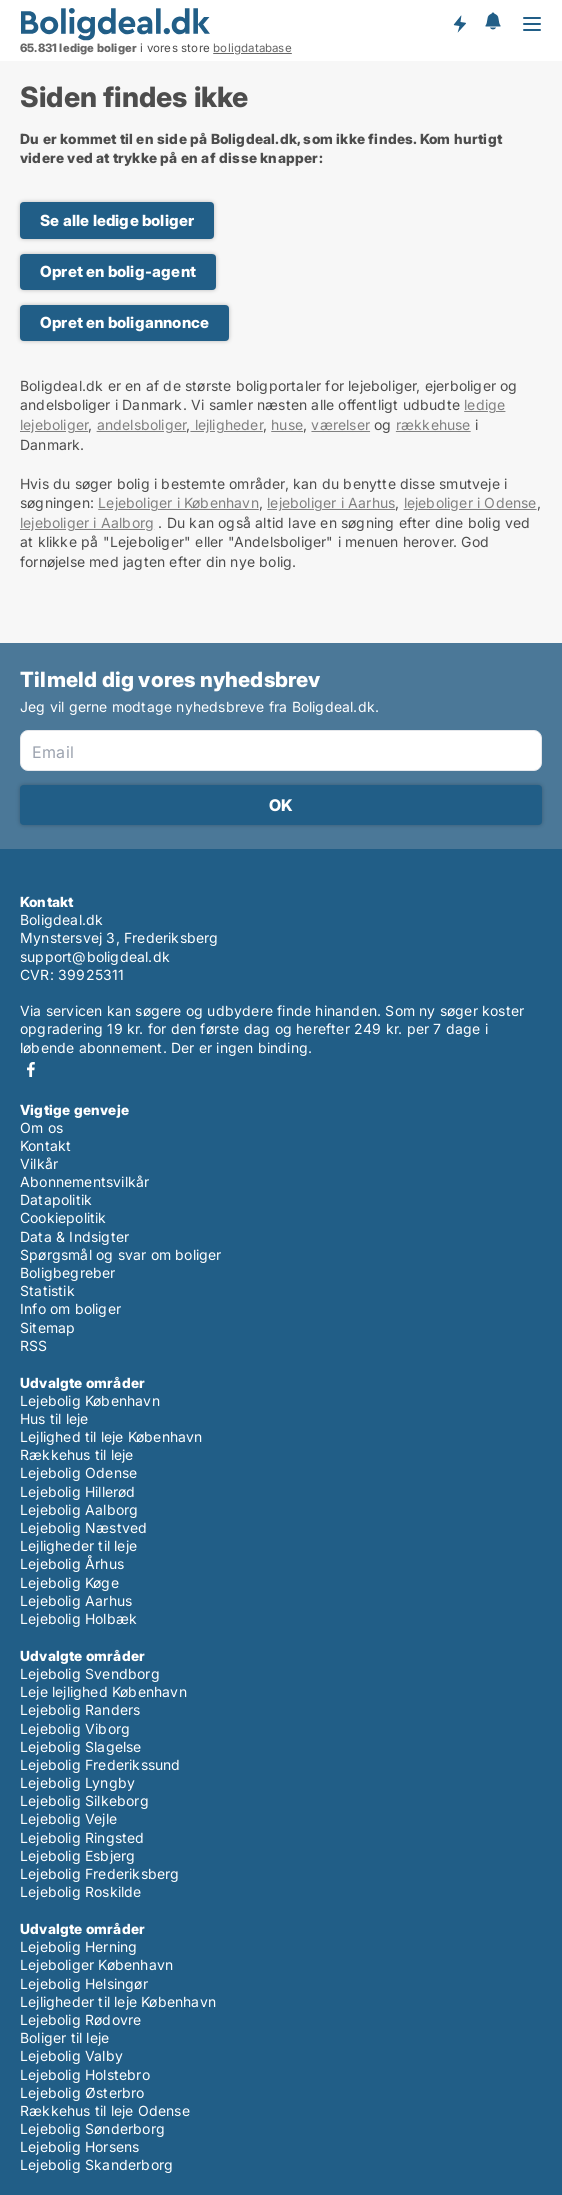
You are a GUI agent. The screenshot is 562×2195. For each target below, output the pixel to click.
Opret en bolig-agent (118, 271)
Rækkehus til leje (76, 1454)
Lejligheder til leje (78, 1545)
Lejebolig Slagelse (81, 1746)
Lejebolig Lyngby (77, 1782)
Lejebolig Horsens (79, 2146)
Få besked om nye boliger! (459, 23)
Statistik (47, 1290)
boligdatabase (252, 48)
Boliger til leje (64, 2037)
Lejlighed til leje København (111, 1436)
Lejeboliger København (96, 1964)
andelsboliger (142, 424)
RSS (34, 1345)
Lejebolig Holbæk (78, 1618)
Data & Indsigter (74, 1236)
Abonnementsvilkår (84, 1181)
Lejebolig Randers (80, 1709)
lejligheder (226, 424)
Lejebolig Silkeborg (84, 1800)
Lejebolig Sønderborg (92, 2128)
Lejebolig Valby (71, 2055)
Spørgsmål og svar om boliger (121, 1254)
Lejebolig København (90, 1400)
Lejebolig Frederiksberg (100, 1873)
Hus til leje (54, 1418)
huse (287, 424)
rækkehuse (433, 424)
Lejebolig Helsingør (84, 1983)
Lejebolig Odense (78, 1472)
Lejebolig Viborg (75, 1728)
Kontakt (45, 1145)
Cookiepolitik (63, 1217)
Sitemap (47, 1327)
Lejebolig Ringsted (82, 1837)
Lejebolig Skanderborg (96, 2164)
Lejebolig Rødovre (80, 2019)
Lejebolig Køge (69, 1582)
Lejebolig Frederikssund (100, 1764)
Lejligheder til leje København (118, 2001)
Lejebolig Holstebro (85, 2074)
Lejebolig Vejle (68, 1818)
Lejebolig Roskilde (81, 1891)
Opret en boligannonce (124, 322)
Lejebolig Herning (78, 1946)
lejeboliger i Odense (470, 502)
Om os (41, 1127)
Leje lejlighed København (103, 1691)
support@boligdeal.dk (95, 956)
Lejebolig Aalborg (79, 1509)
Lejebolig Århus (72, 1563)
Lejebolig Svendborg (90, 1673)
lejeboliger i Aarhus (331, 502)
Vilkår (39, 1163)
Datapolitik (56, 1199)
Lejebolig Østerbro (82, 2092)
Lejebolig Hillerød (78, 1491)
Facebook (31, 1069)
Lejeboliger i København (178, 502)
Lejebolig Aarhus (76, 1600)
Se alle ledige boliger (117, 220)
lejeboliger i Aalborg (87, 522)
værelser (340, 424)
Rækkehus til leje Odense (105, 2110)
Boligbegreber (68, 1272)
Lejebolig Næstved (83, 1527)
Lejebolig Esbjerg (77, 1855)
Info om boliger (70, 1308)
